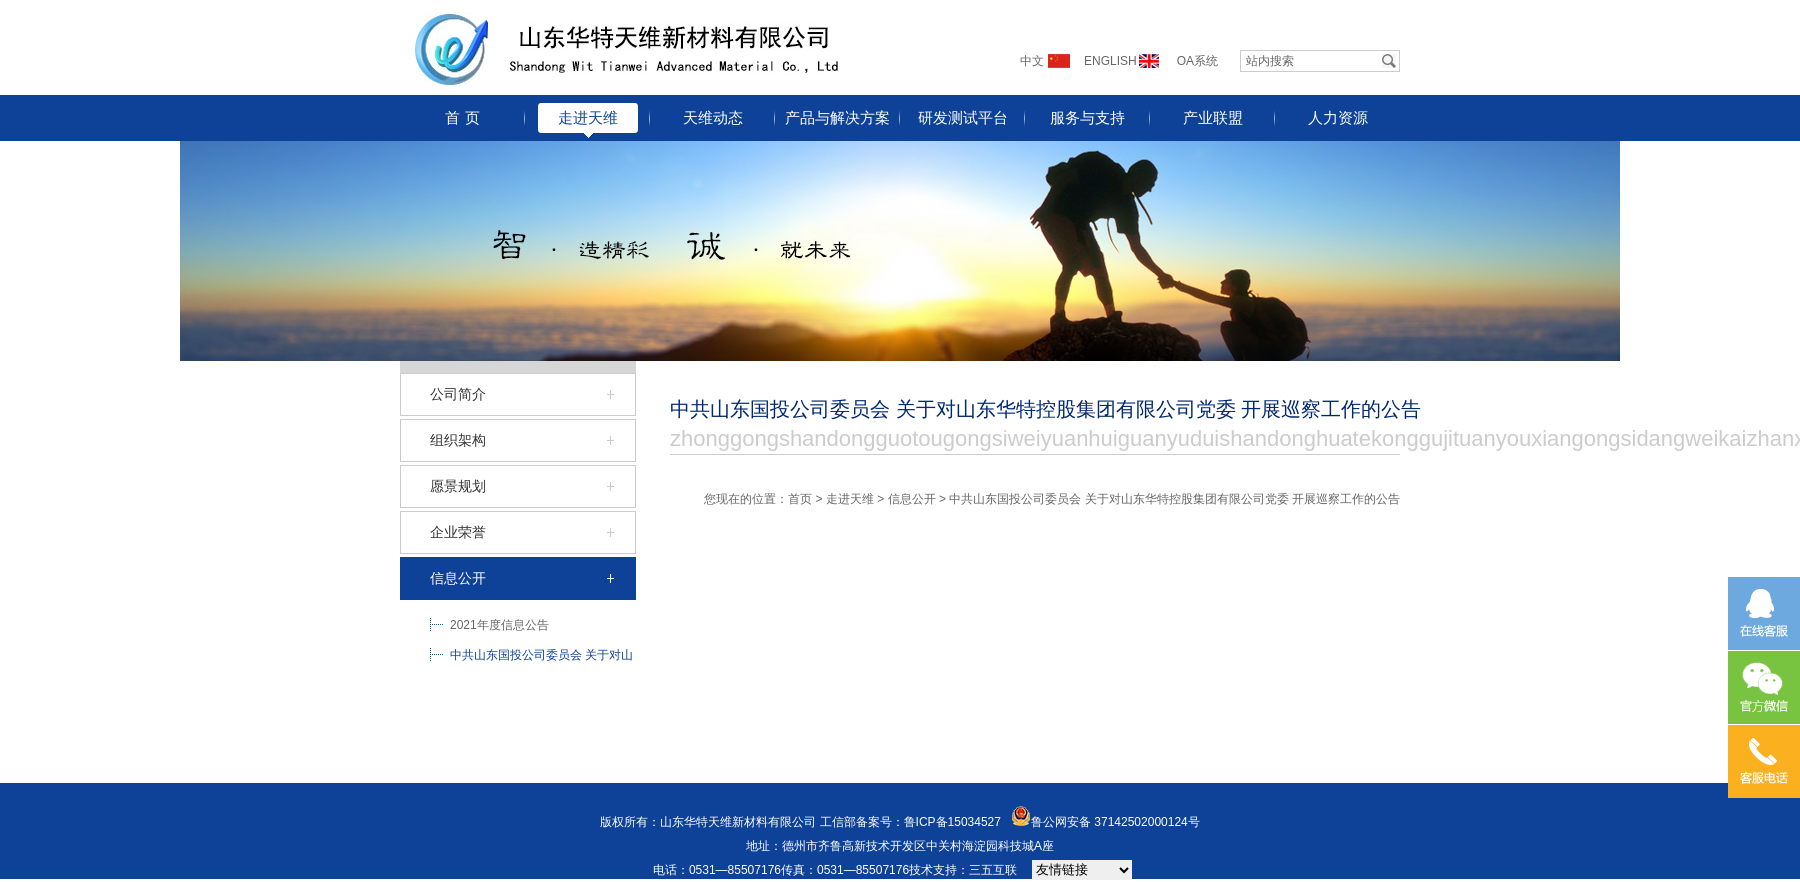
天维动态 (713, 117)
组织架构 (458, 440)
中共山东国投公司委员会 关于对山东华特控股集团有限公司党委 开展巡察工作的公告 (541, 659)
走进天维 (588, 117)
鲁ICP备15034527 (952, 822)
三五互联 (993, 870)
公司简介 (458, 394)
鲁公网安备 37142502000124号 (1115, 822)
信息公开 (458, 578)
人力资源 (1338, 117)
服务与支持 (1087, 117)
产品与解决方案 (837, 117)
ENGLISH (1110, 61)
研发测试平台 (963, 117)
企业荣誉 (458, 532)
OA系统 (1197, 61)
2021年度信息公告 (499, 625)
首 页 (462, 117)
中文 (1032, 61)
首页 (800, 499)
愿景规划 (458, 486)
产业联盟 (1213, 117)
